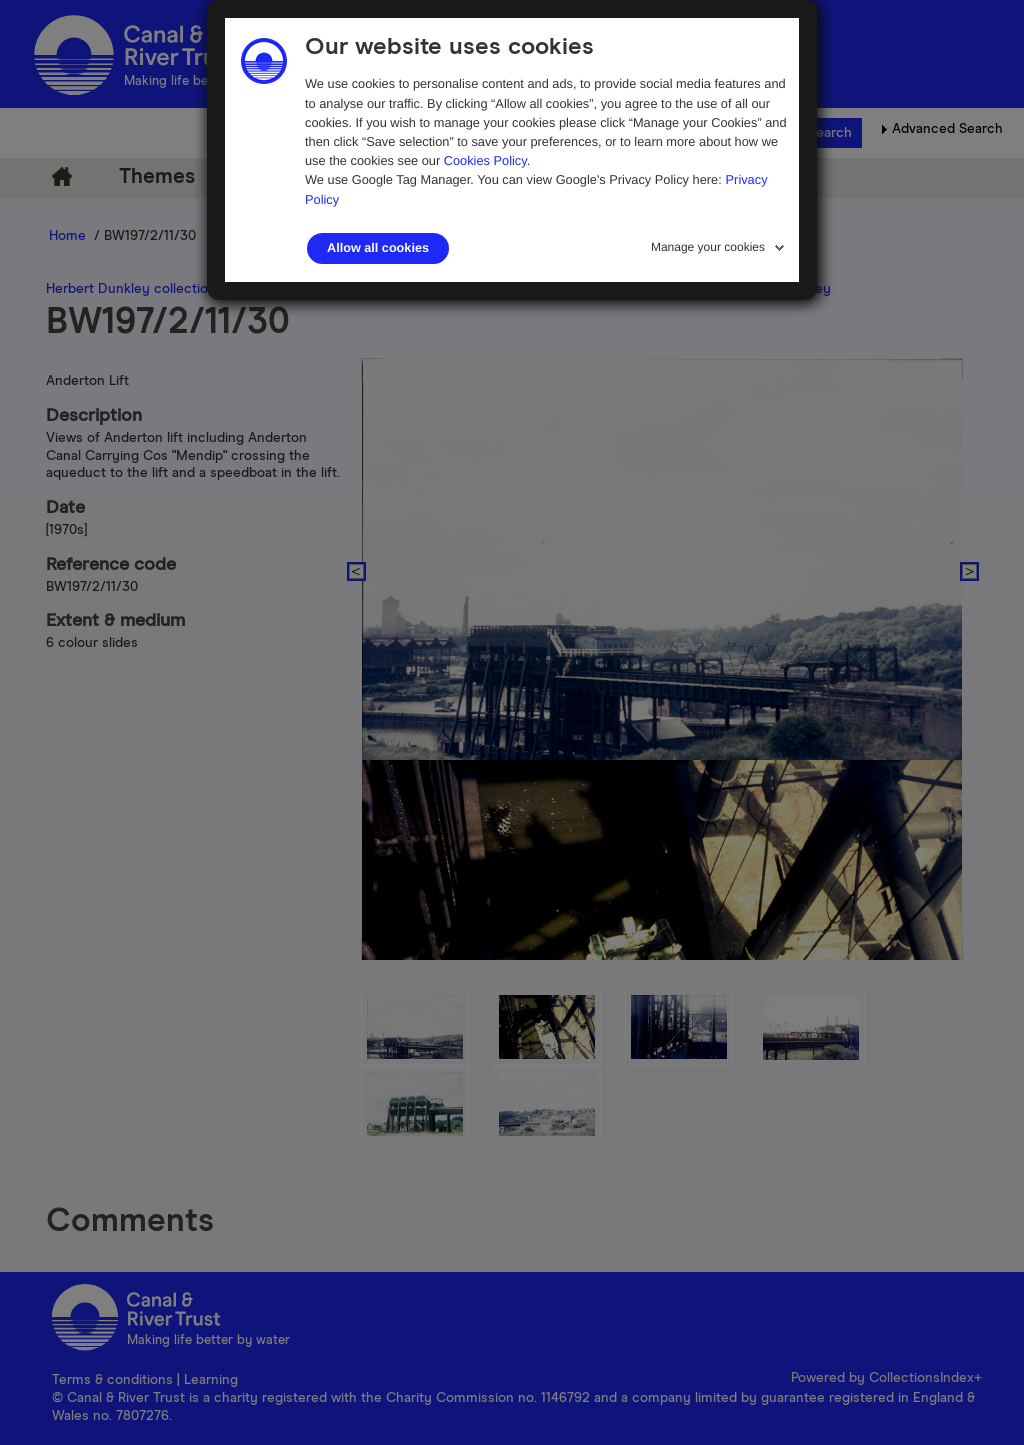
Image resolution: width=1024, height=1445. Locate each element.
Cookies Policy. (487, 160)
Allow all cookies (378, 248)
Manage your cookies (708, 247)
